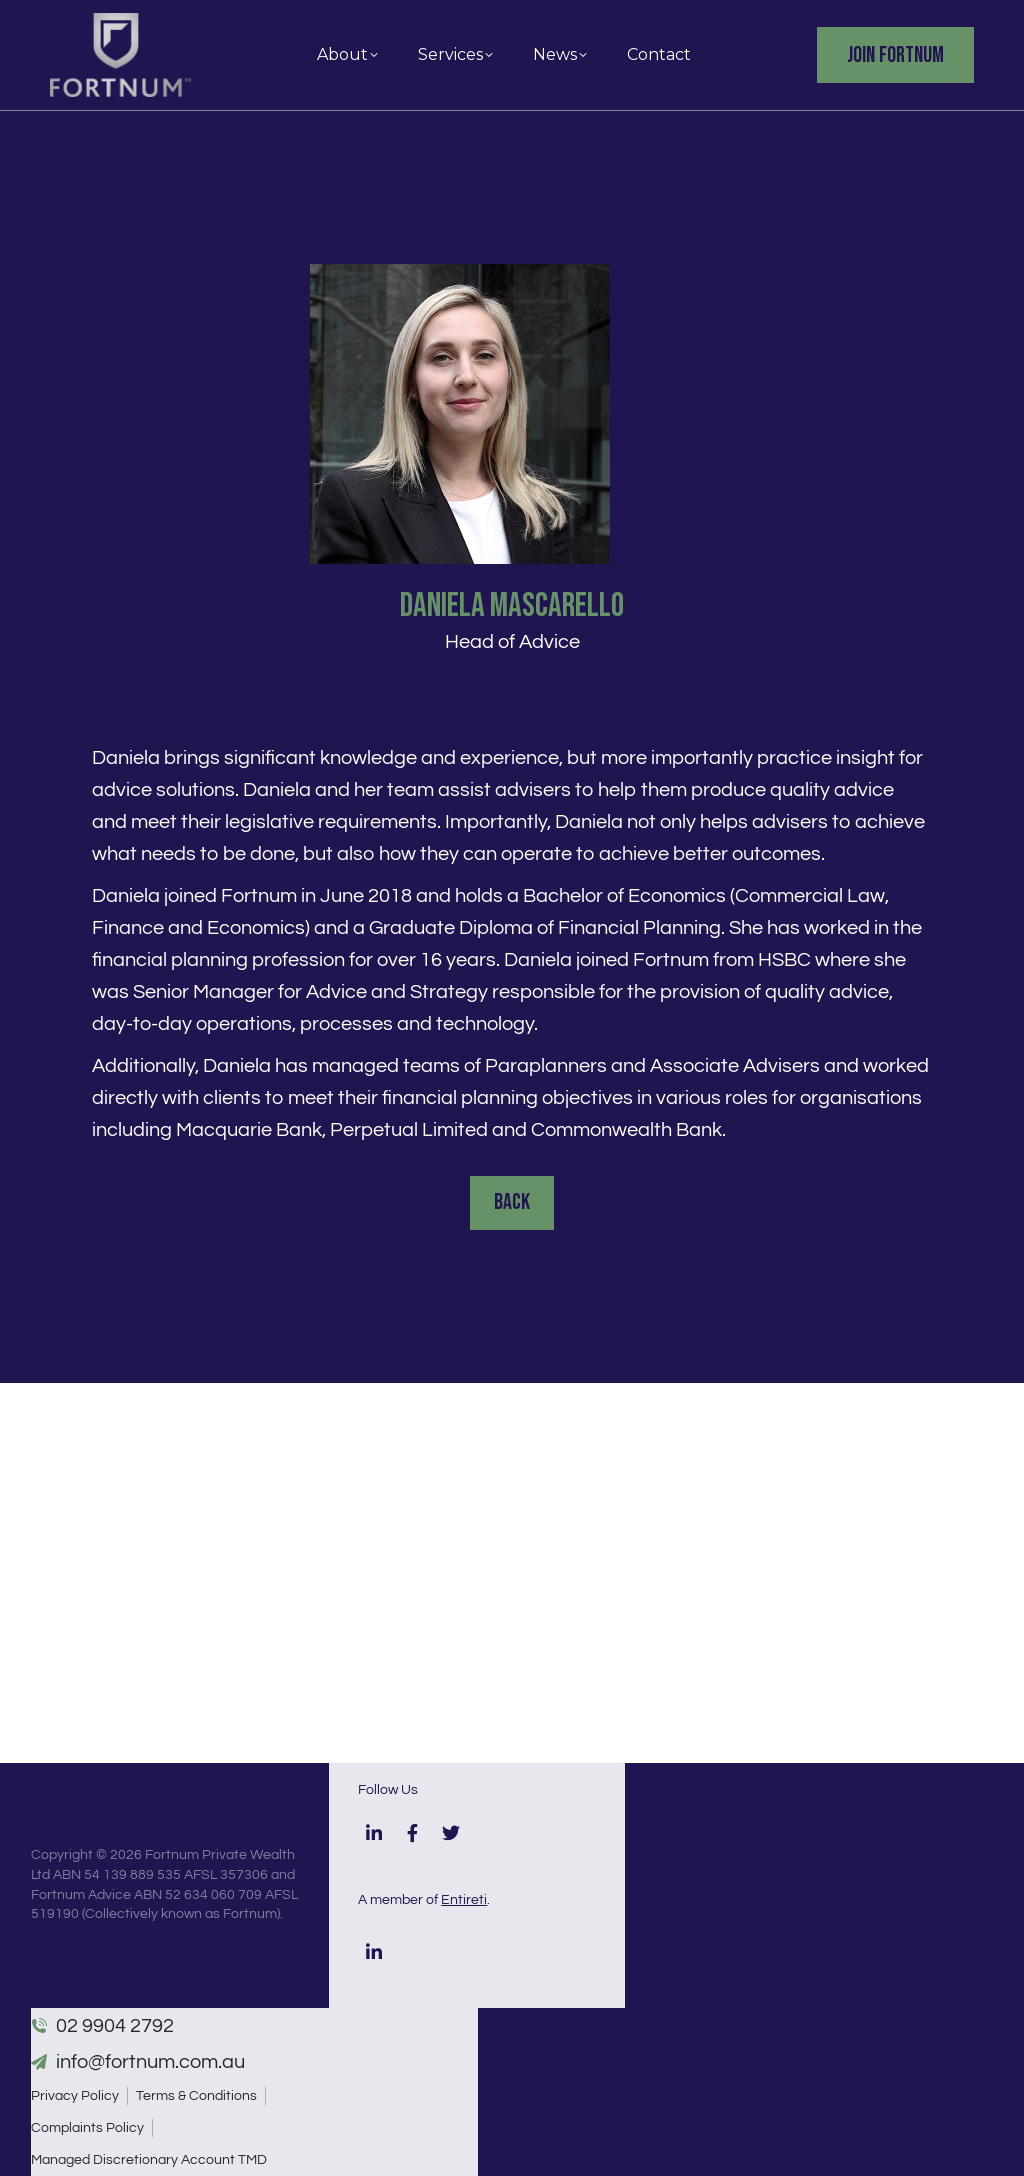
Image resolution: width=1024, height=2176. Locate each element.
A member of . (424, 1900)
